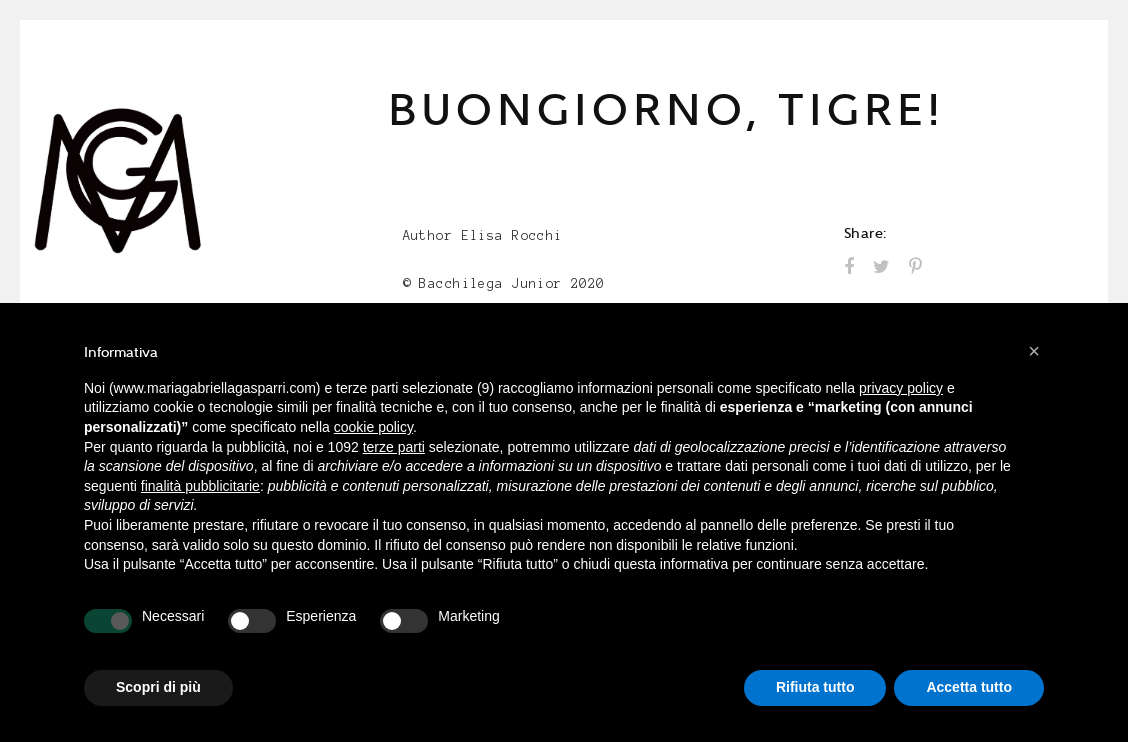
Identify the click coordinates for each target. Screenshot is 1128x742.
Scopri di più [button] (158, 687)
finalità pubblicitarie (200, 486)
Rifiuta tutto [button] (815, 687)
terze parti (394, 447)
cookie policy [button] (373, 427)
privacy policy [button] (901, 388)
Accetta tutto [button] (969, 687)
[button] (1034, 351)
